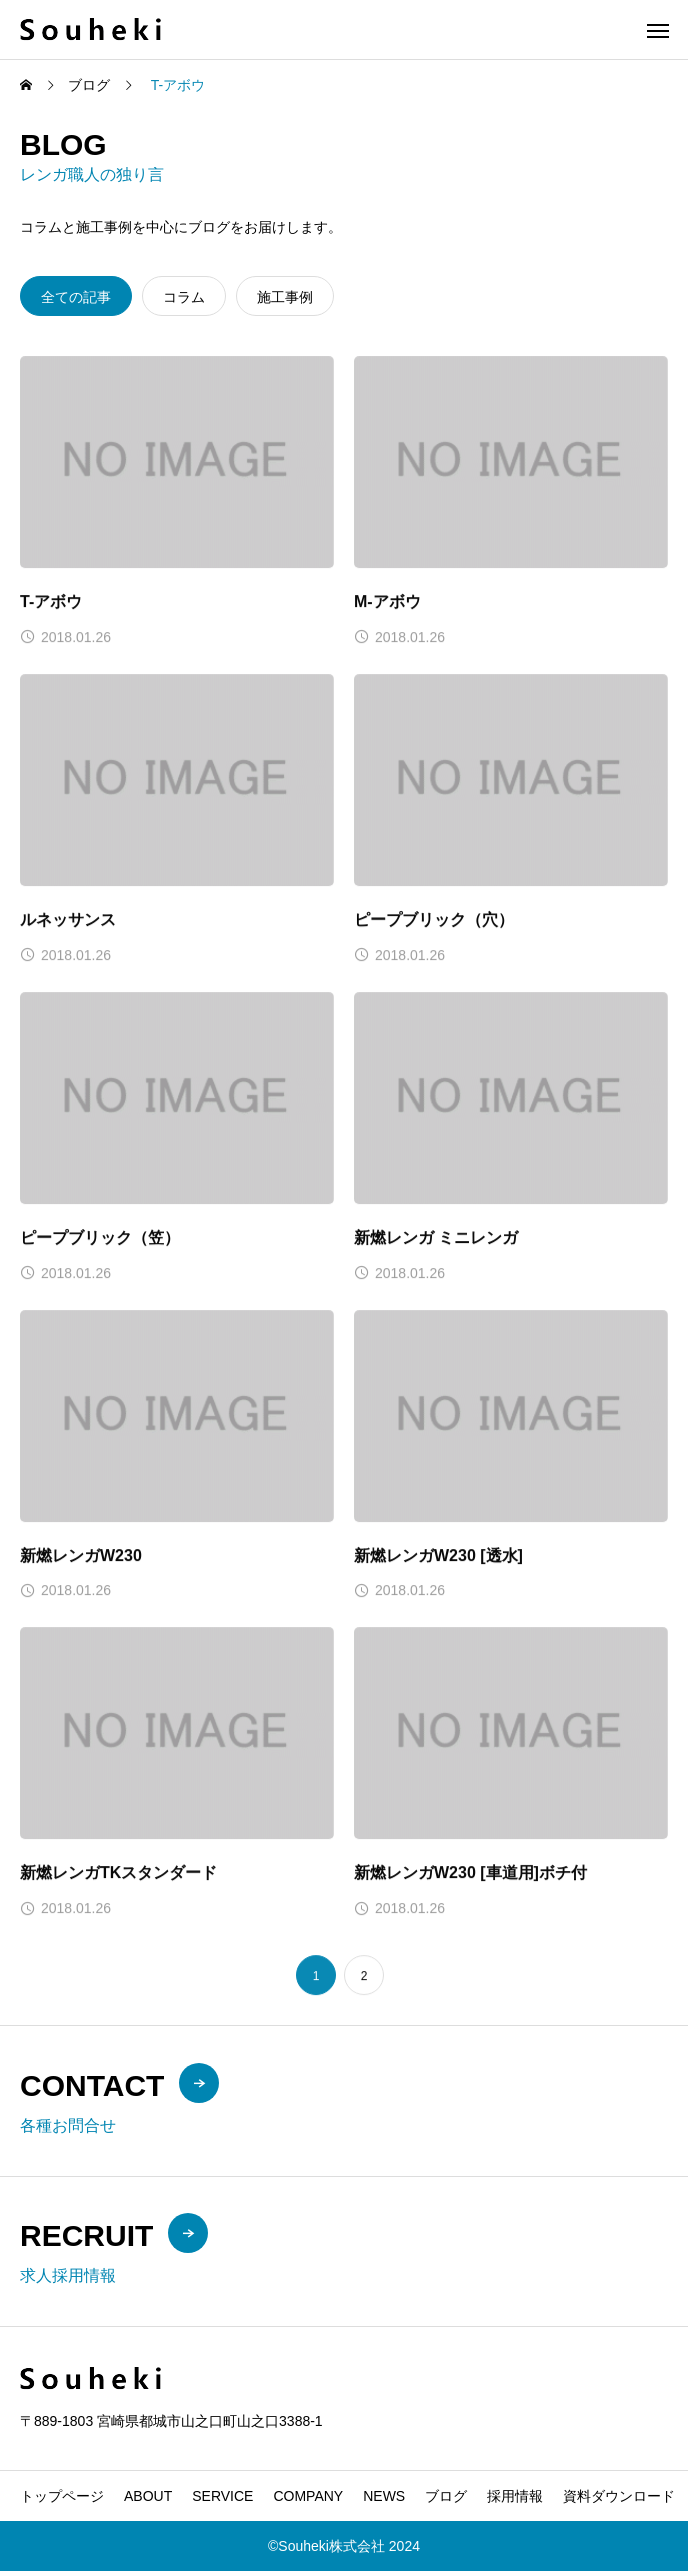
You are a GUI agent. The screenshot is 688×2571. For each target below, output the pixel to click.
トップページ (62, 2496)
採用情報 (515, 2496)
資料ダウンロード (619, 2496)
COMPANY (308, 2496)
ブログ (446, 2496)
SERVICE (222, 2496)
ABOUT (148, 2496)
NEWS (384, 2496)
